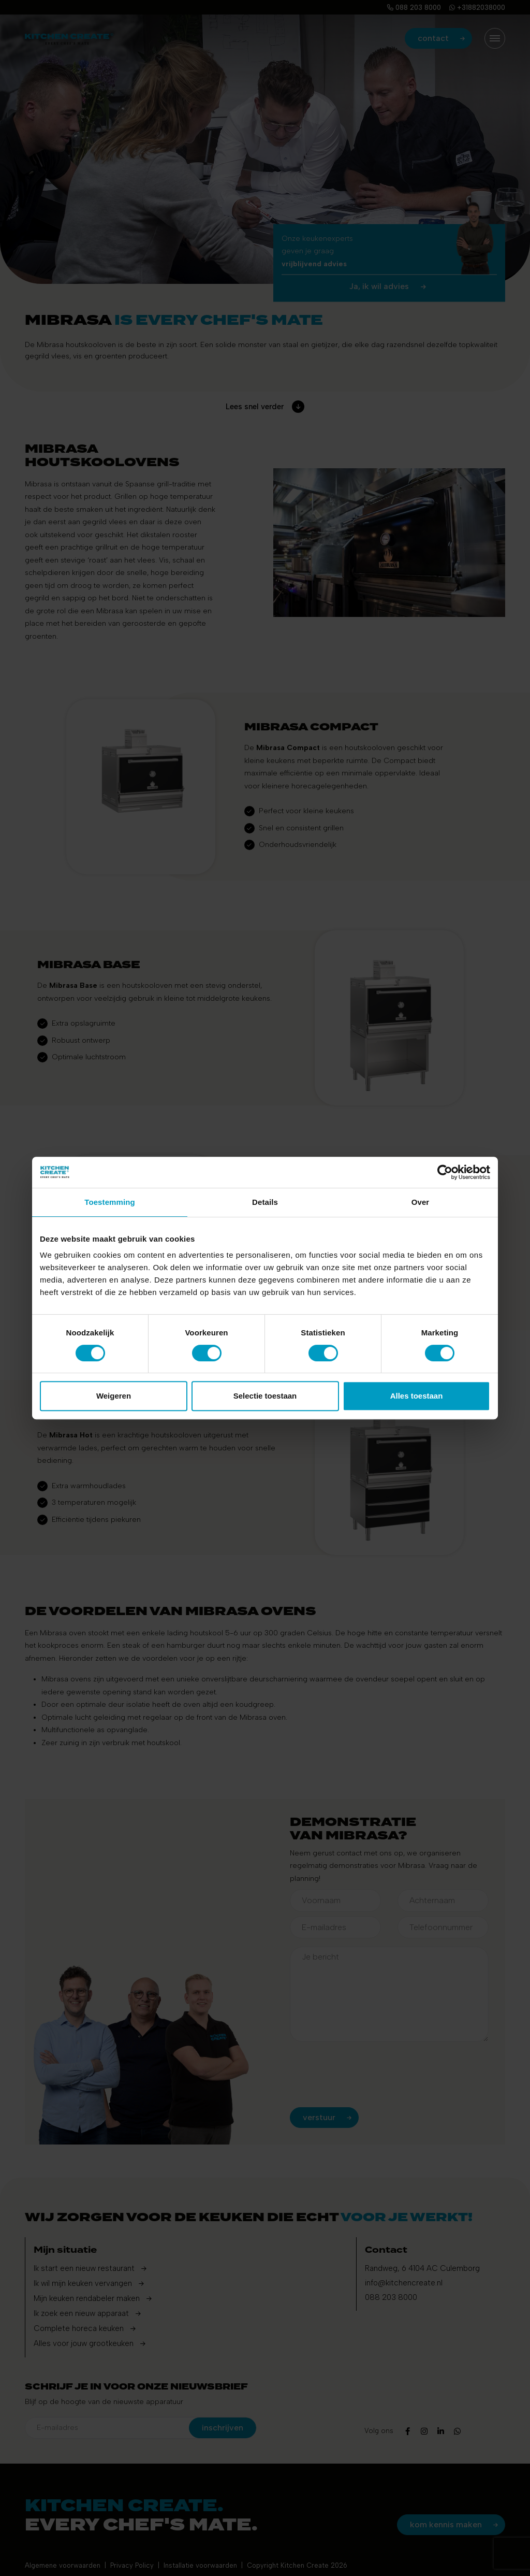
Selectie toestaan (265, 1395)
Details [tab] (265, 1202)
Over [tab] (420, 1202)
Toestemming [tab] (109, 1202)
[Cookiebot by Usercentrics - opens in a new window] (445, 1172)
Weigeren (113, 1395)
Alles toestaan (416, 1395)
